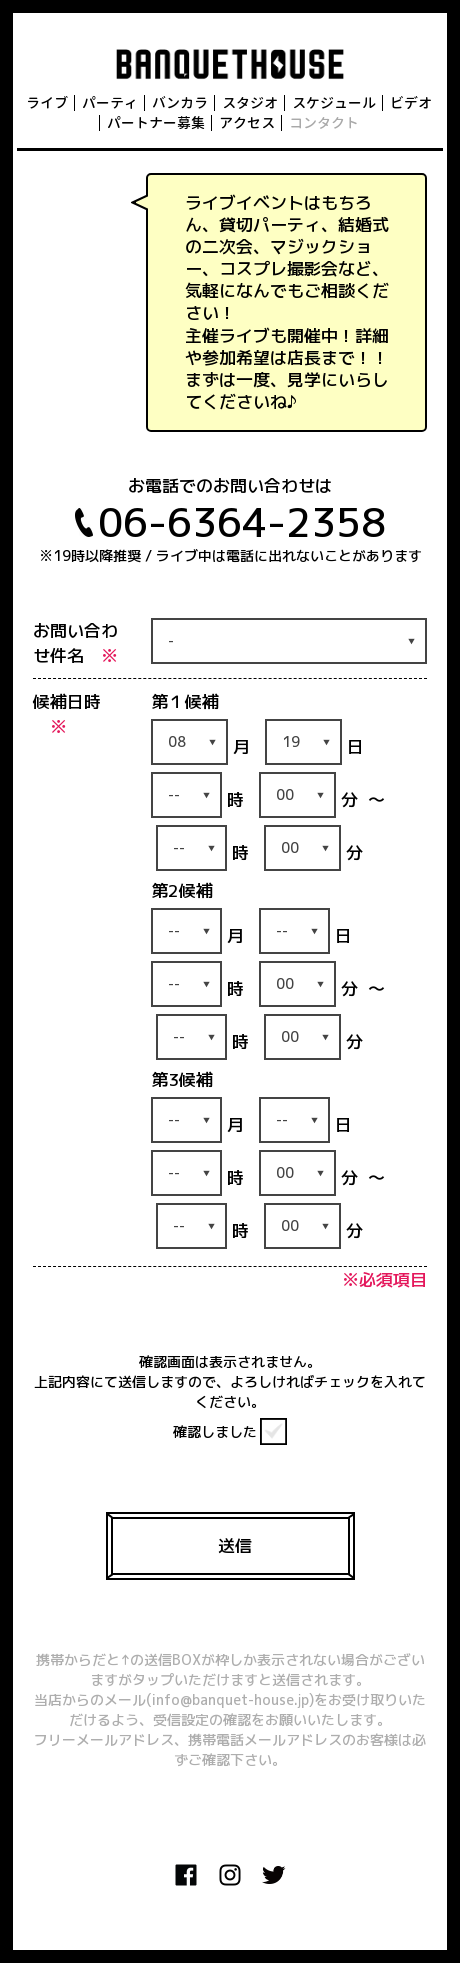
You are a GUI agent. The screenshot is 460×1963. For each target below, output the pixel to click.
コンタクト (324, 122)
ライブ (47, 102)
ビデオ (411, 102)
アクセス (247, 122)
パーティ (110, 102)
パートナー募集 (156, 122)
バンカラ (180, 102)
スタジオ (250, 102)
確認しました (215, 1431)
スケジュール (334, 102)
